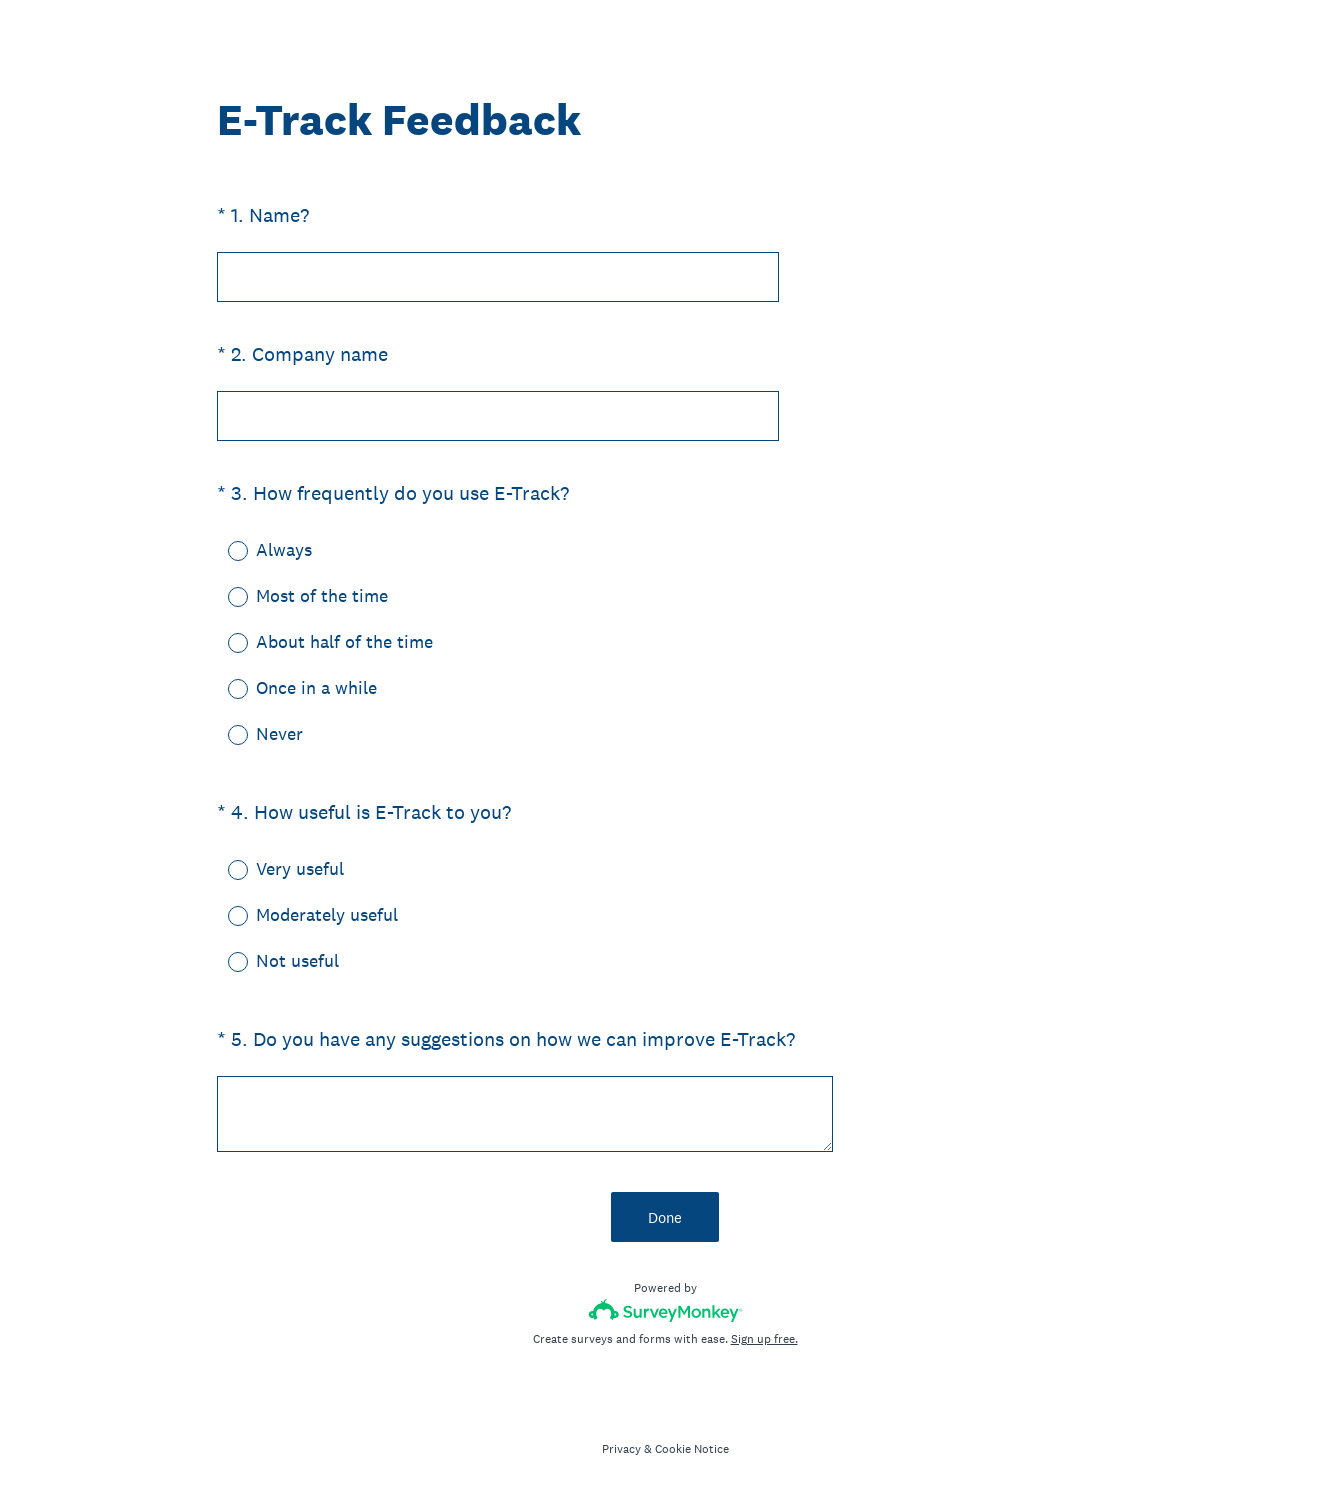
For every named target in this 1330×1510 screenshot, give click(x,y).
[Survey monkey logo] (665, 1310)
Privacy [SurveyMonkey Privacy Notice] (621, 1449)
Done (665, 1217)
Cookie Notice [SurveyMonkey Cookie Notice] (692, 1449)
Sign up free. (764, 1339)
